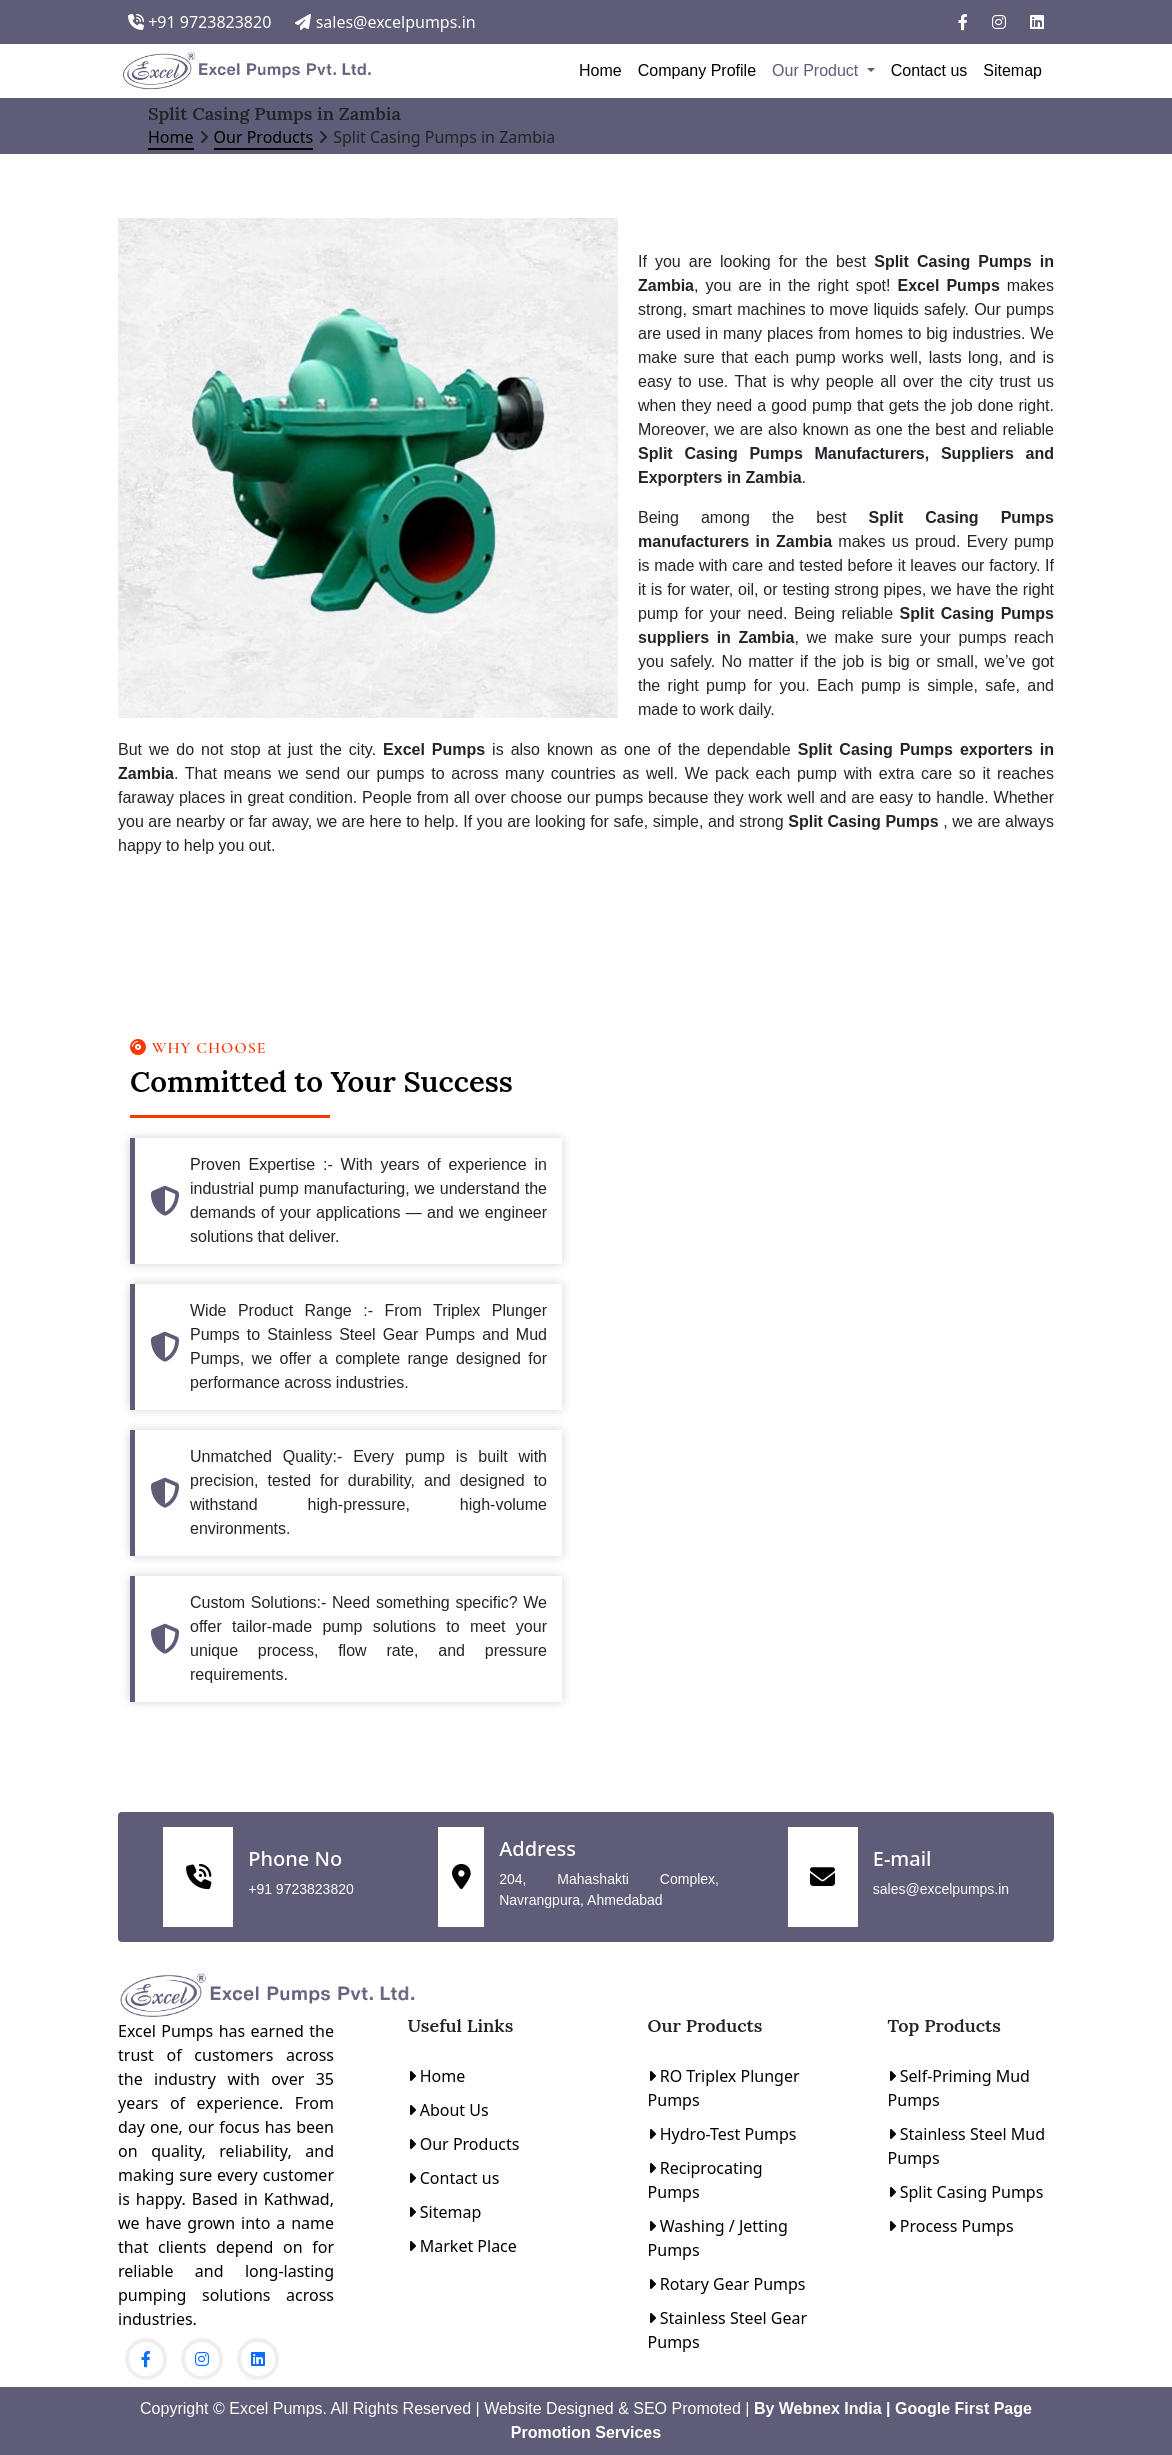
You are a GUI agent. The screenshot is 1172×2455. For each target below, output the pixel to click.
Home (600, 70)
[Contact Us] (823, 1350)
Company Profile (697, 70)
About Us (448, 2110)
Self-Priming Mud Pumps (959, 2088)
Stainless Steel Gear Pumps (728, 2330)
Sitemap (1012, 70)
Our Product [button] (817, 70)
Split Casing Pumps (966, 2192)
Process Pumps (951, 2226)
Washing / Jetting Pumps (718, 2238)
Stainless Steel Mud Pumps (967, 2146)
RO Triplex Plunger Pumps (724, 2088)
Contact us (929, 70)
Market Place (462, 2246)
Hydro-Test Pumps (722, 2134)
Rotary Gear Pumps (727, 2284)
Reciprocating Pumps (705, 2180)
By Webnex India (815, 2408)
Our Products (264, 137)
